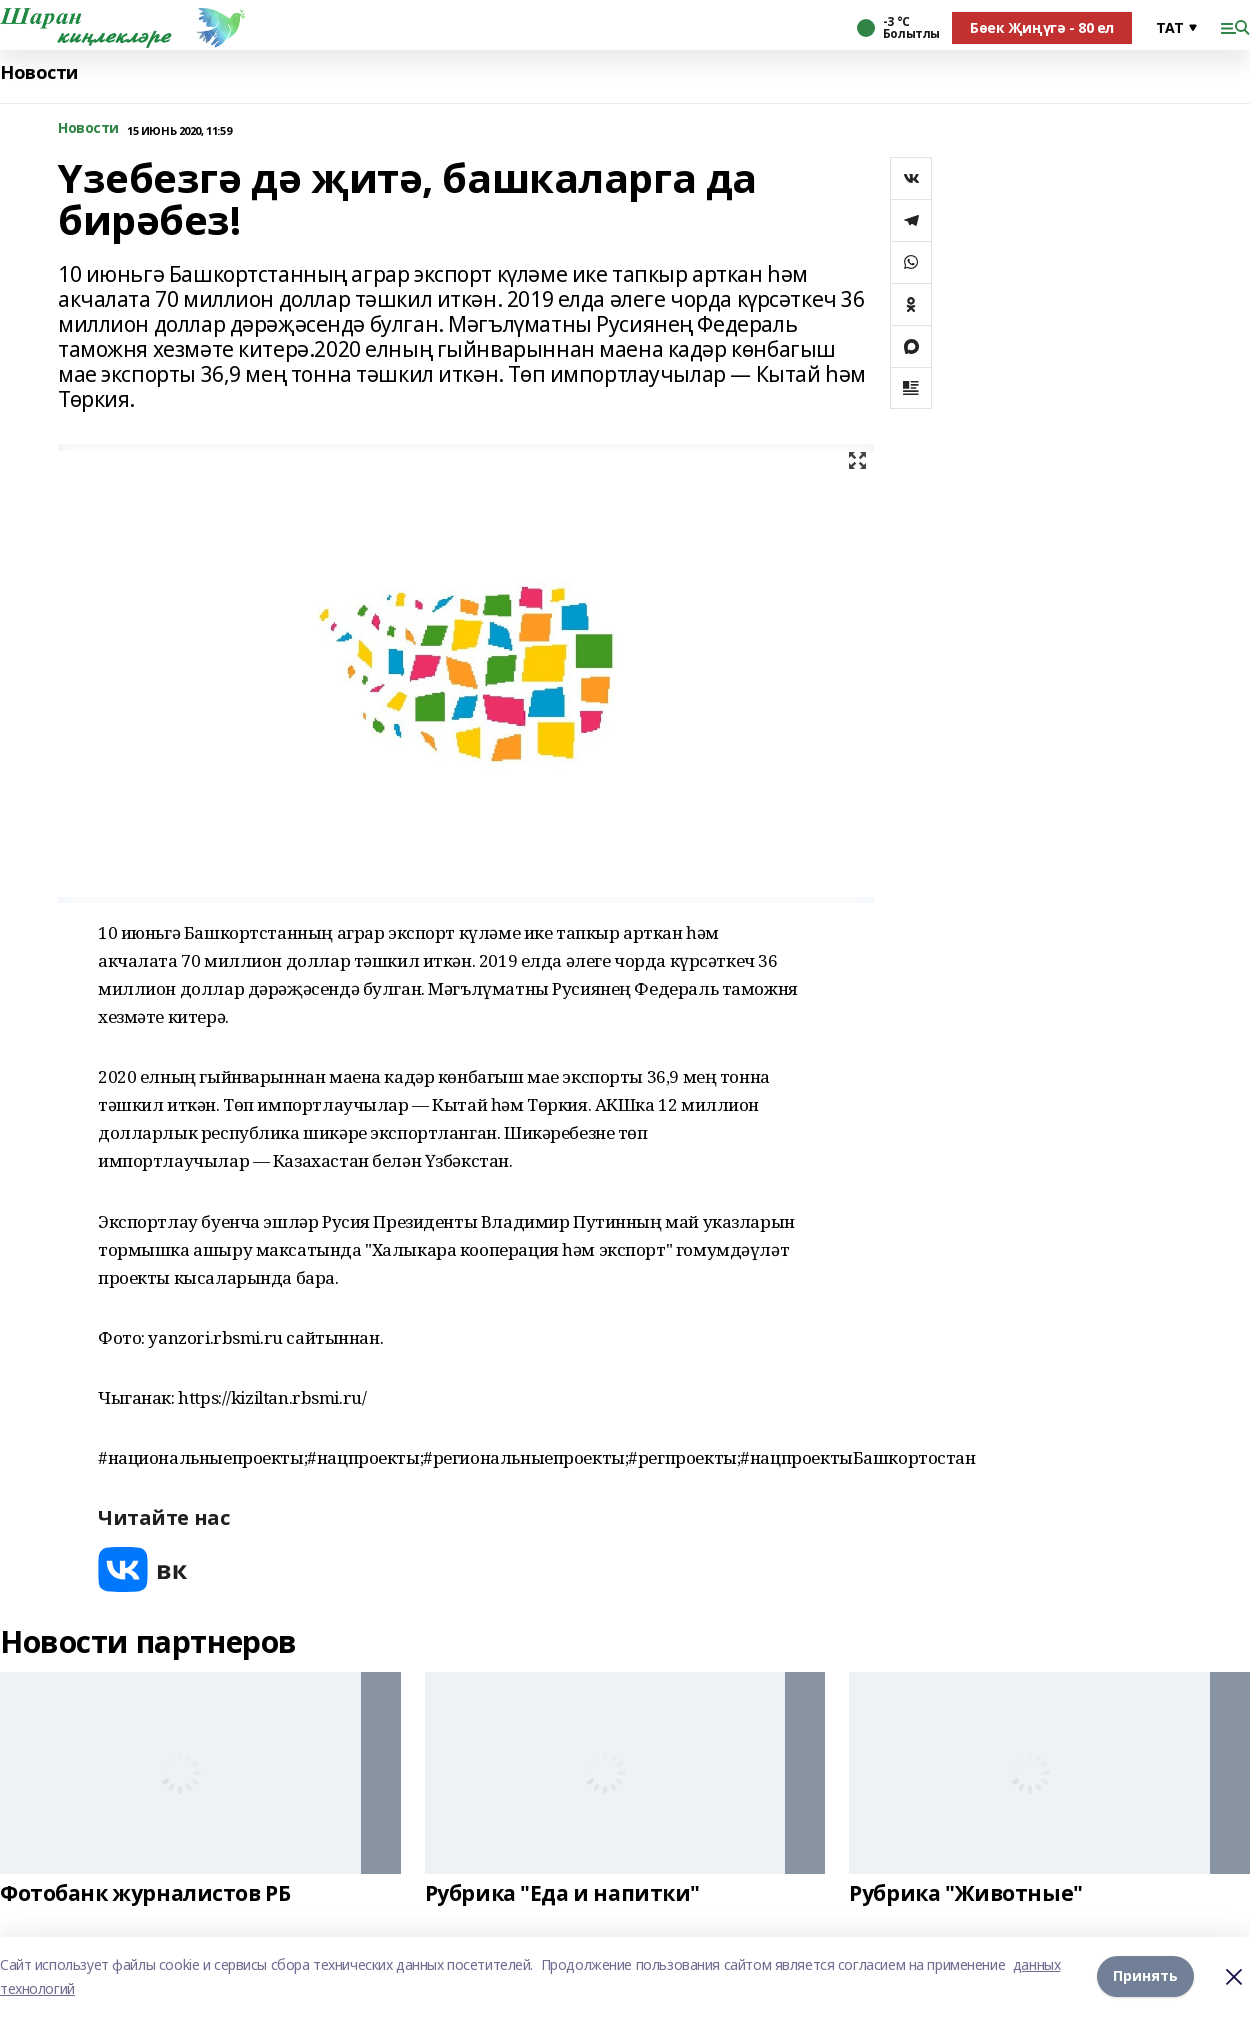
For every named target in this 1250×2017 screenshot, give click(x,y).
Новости (39, 72)
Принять (1145, 1976)
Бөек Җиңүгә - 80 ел (1042, 27)
